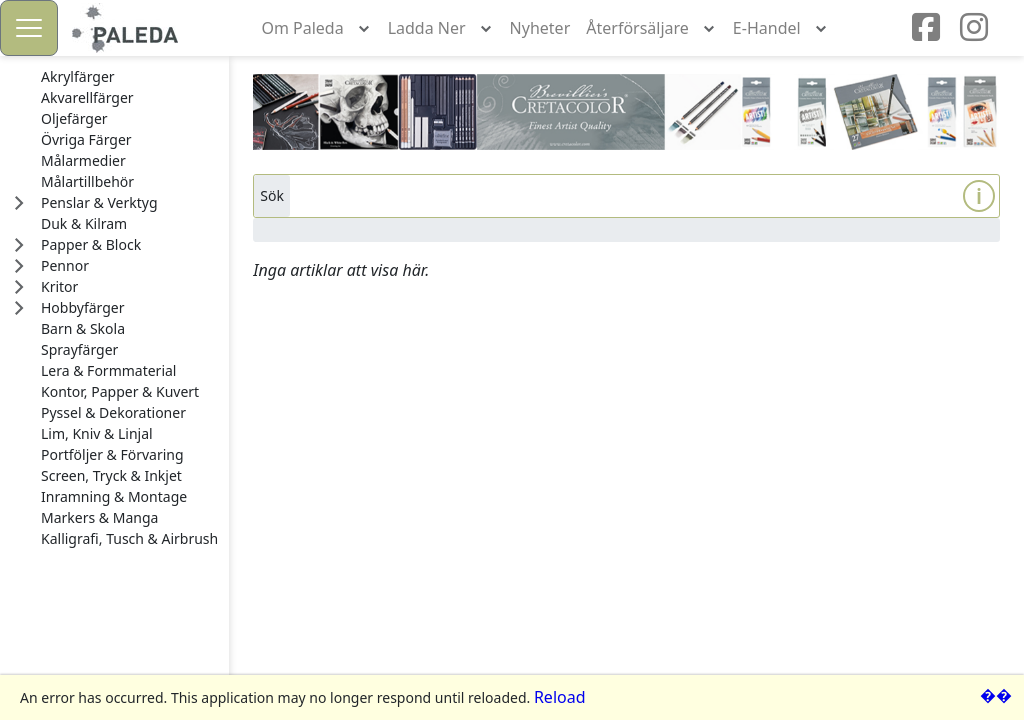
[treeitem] (129, 77)
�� (996, 695)
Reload (560, 697)
